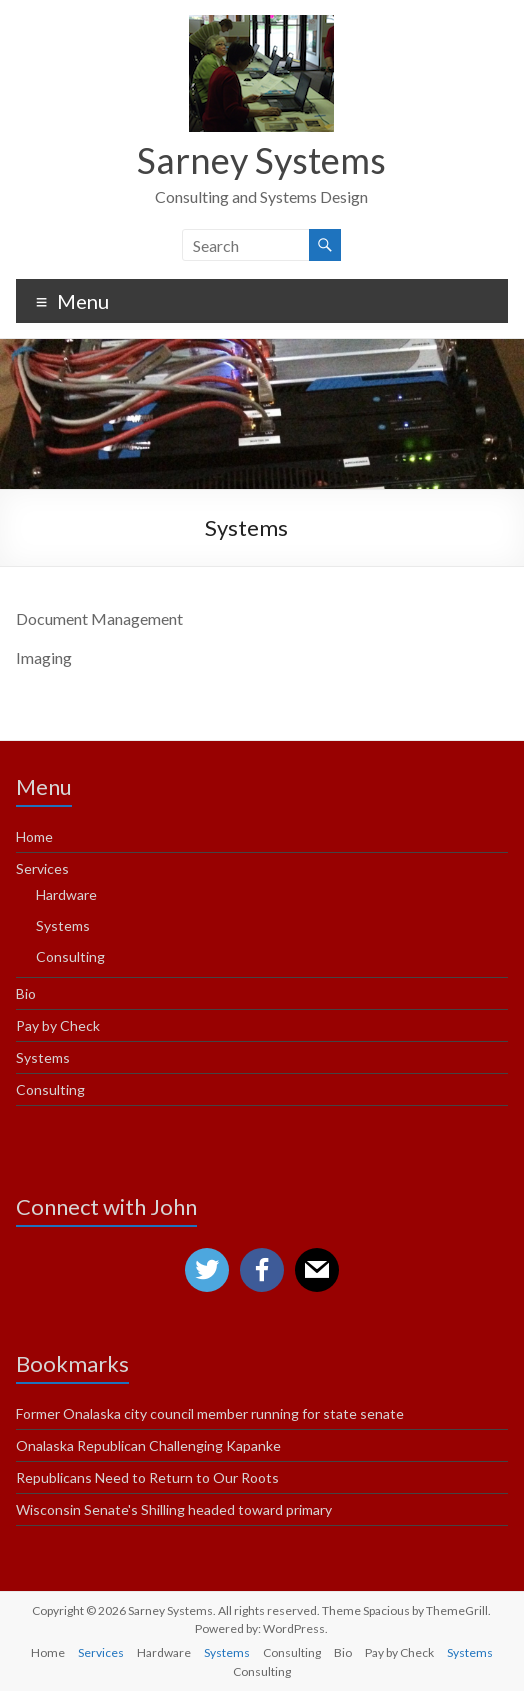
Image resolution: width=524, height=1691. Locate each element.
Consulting (70, 956)
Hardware (66, 894)
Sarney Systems (261, 160)
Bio (26, 993)
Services (42, 868)
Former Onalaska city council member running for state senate (210, 1413)
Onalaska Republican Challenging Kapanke (148, 1445)
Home (34, 836)
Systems (63, 925)
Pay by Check (58, 1025)
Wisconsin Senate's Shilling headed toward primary (174, 1509)
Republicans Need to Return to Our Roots (147, 1477)
